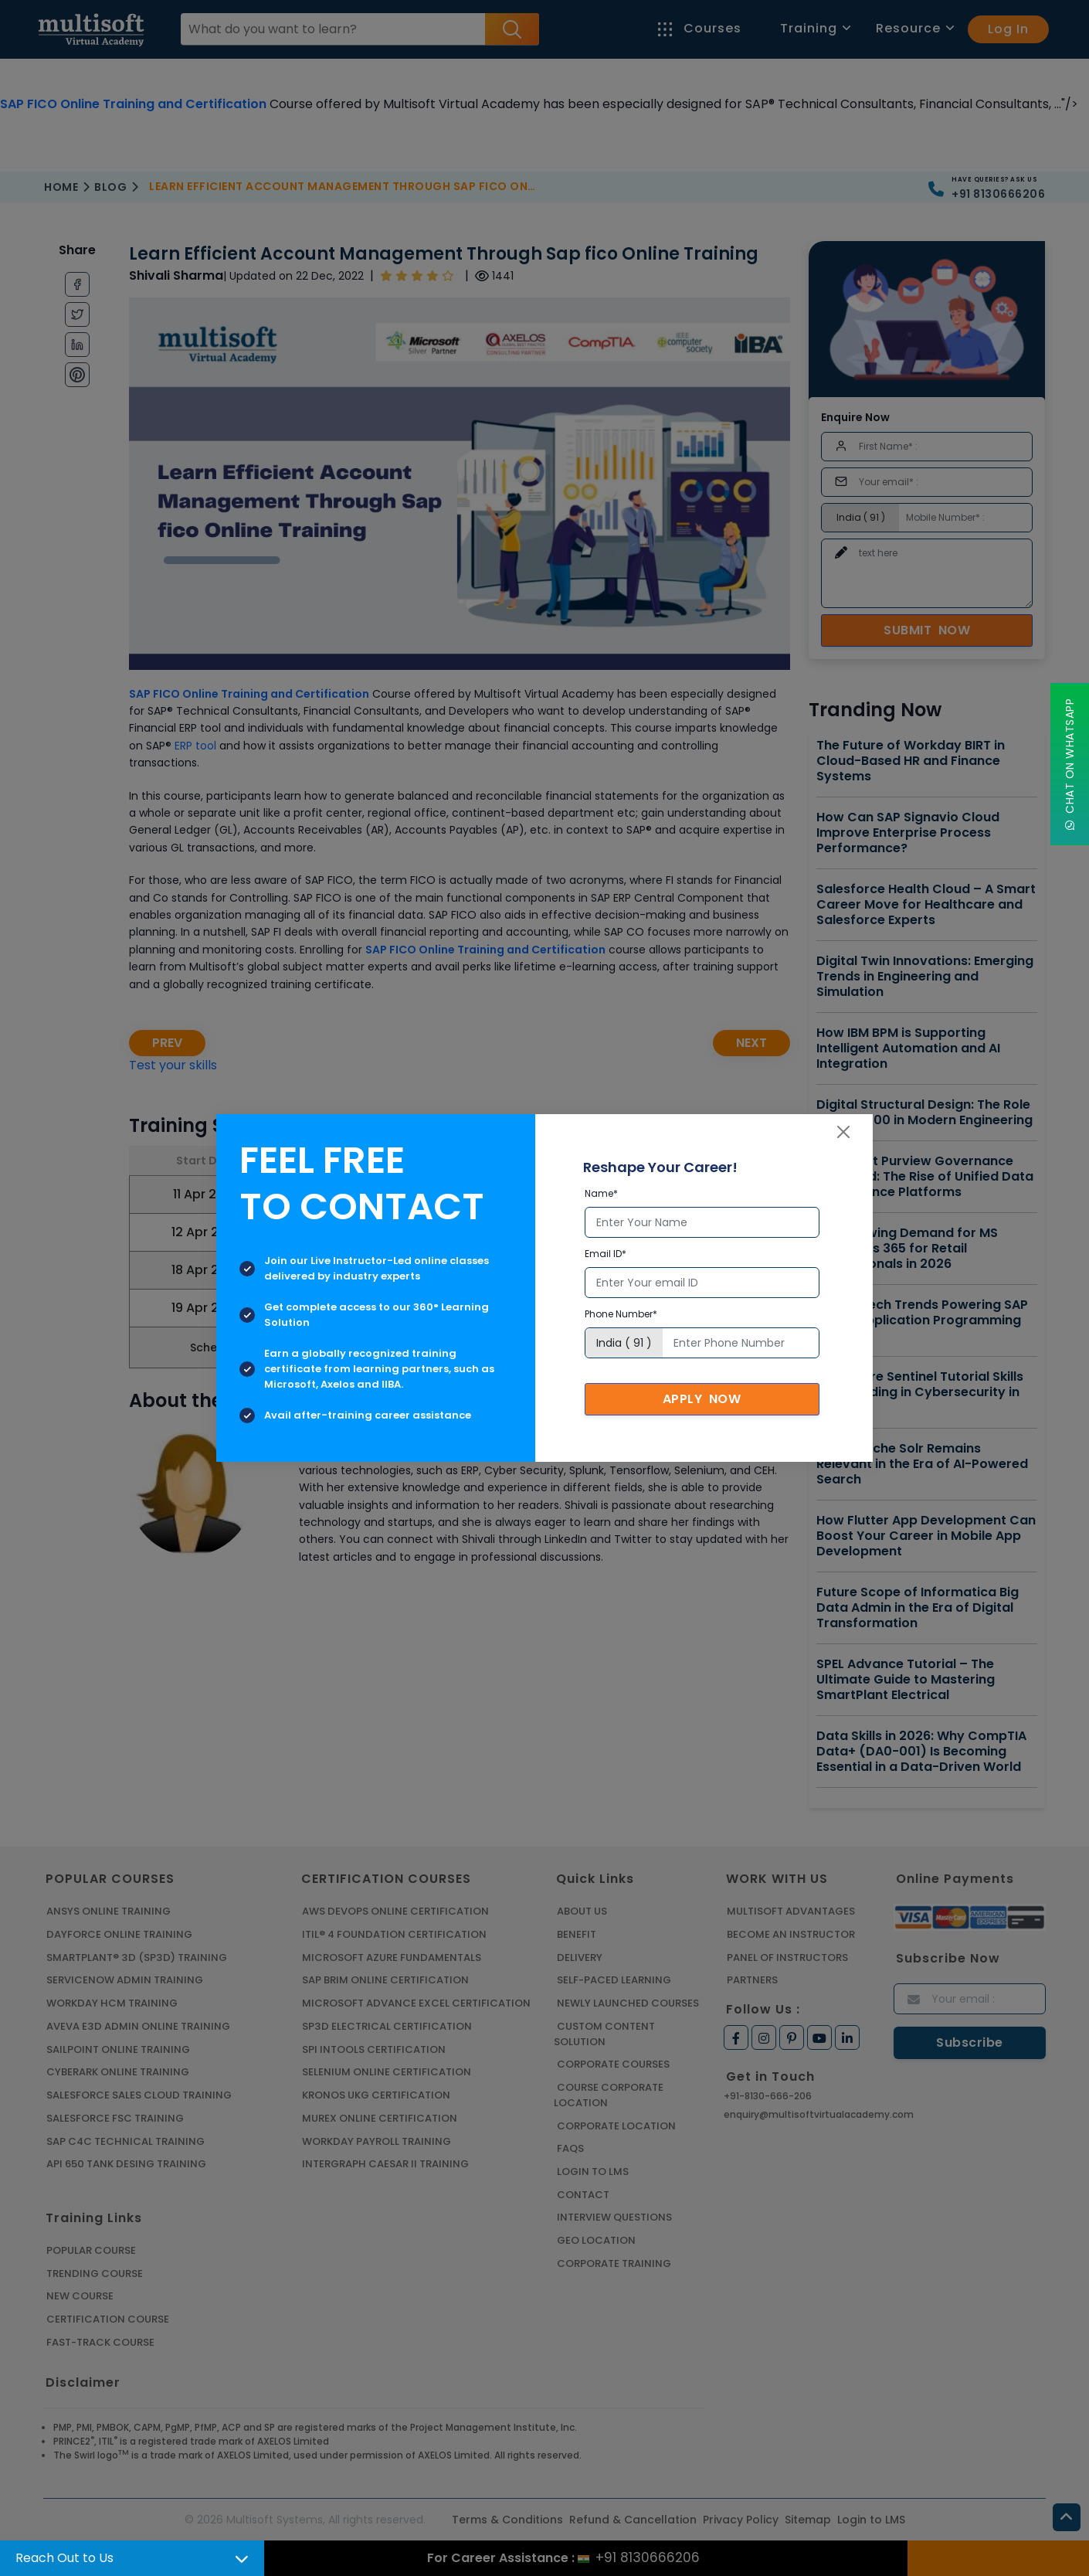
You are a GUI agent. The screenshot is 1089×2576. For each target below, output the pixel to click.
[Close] (843, 1132)
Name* (601, 1193)
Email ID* (605, 1253)
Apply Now (702, 1399)
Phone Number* (621, 1313)
